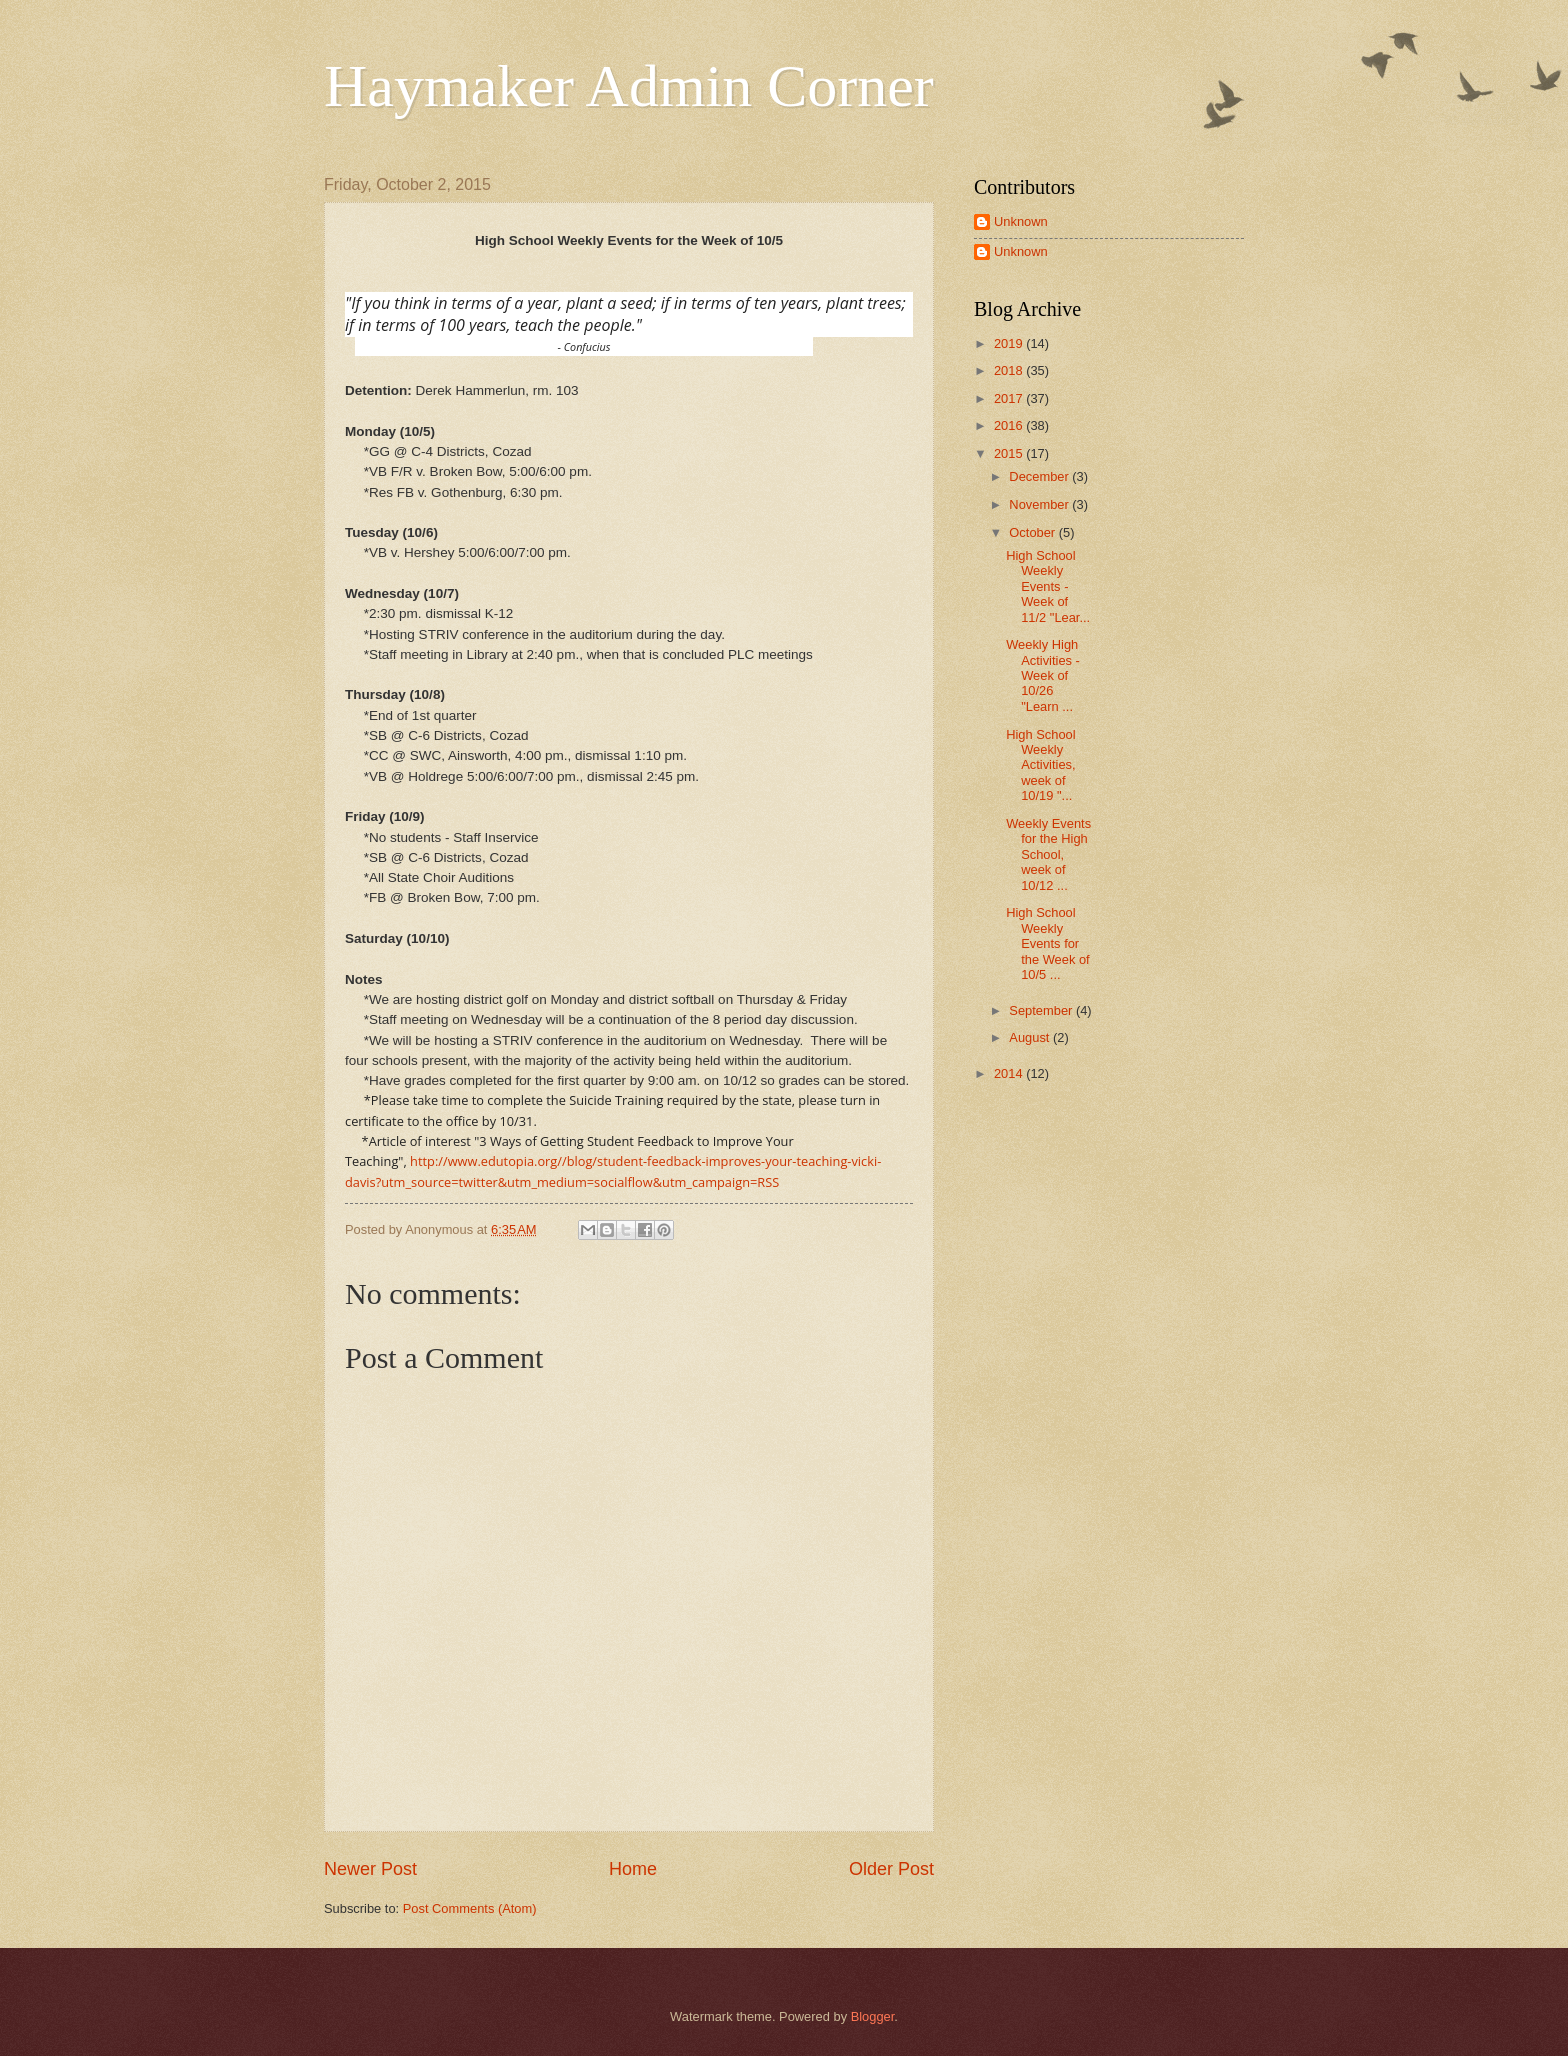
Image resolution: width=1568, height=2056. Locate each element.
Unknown (1021, 221)
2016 (1010, 425)
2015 (1010, 453)
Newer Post (370, 1869)
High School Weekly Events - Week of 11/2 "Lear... (1048, 586)
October (1033, 532)
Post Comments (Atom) (470, 1908)
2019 (1010, 343)
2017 (1010, 398)
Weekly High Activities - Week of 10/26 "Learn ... (1043, 675)
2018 (1010, 370)
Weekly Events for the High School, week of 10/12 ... (1048, 854)
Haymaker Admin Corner (629, 86)
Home (633, 1869)
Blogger (873, 2016)
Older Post (891, 1869)
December (1040, 476)
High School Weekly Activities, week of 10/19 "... (1040, 765)
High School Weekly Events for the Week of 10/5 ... (1047, 943)
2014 (1010, 1073)
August (1031, 1037)
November (1040, 504)
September (1042, 1010)
